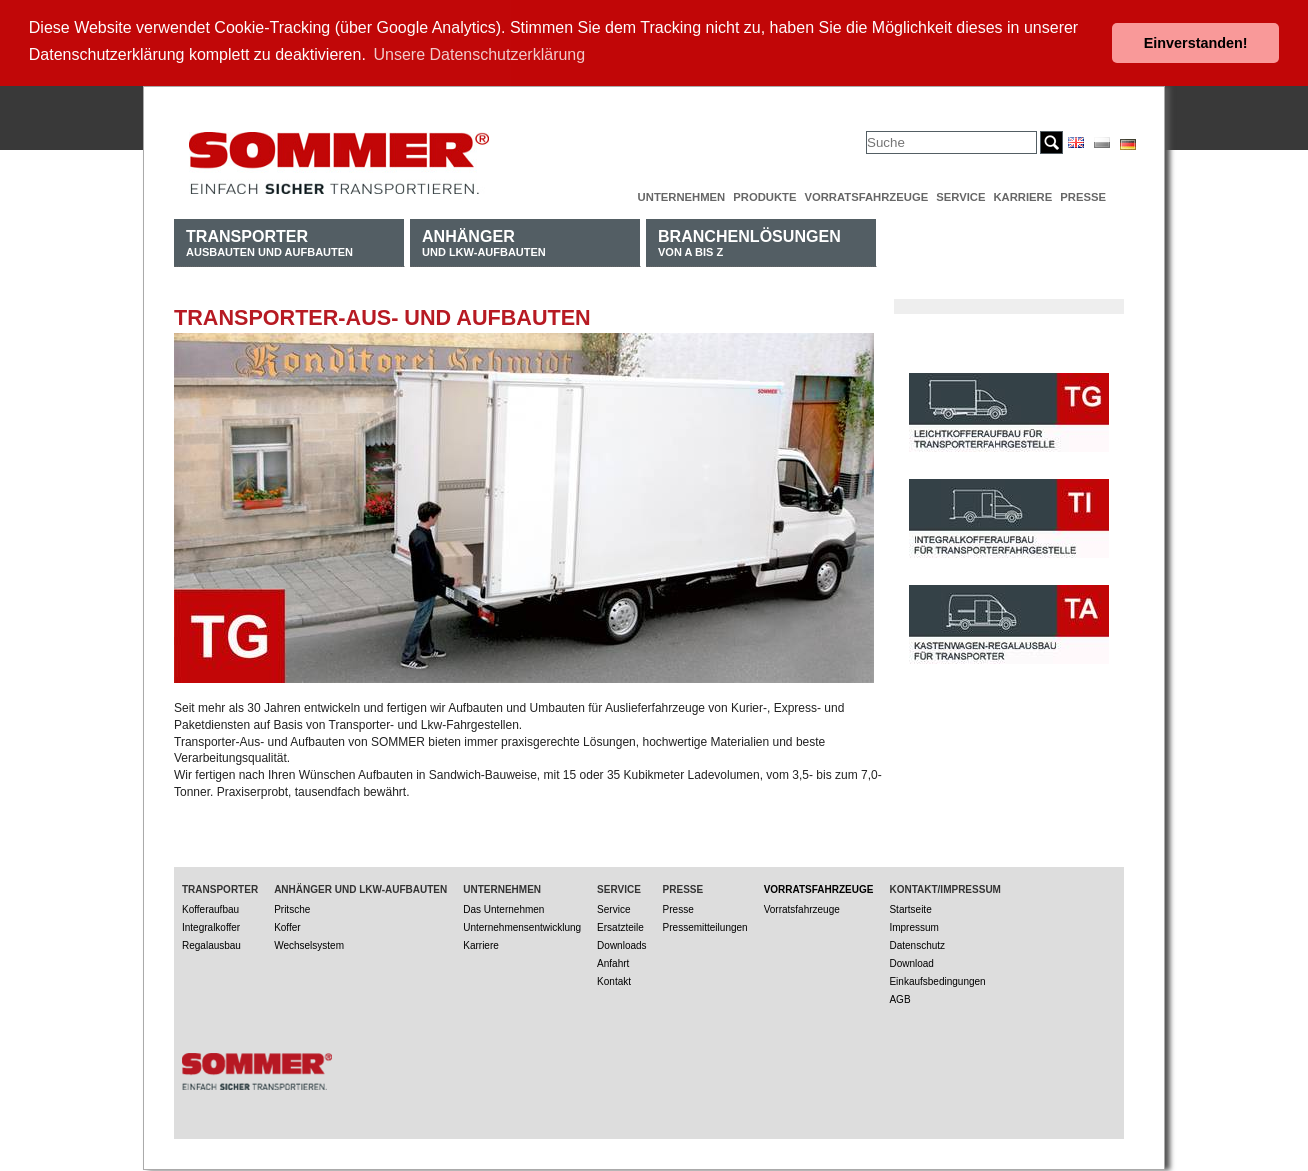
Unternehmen (682, 196)
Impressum (913, 926)
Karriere (1022, 196)
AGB (899, 998)
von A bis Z (749, 241)
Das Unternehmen (503, 908)
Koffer (287, 926)
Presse (1083, 196)
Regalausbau (211, 944)
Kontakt (614, 980)
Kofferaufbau (210, 908)
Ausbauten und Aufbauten (269, 241)
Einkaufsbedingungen (937, 980)
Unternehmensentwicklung (522, 926)
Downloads (621, 944)
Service (960, 196)
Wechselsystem (309, 944)
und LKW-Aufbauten (484, 241)
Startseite (910, 908)
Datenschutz (917, 944)
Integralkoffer (211, 926)
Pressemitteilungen (705, 926)
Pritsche (292, 908)
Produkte (764, 196)
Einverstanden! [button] (1196, 43)
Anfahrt (613, 962)
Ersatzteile (620, 926)
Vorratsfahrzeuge (866, 196)
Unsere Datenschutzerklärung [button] (480, 54)
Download (911, 962)
